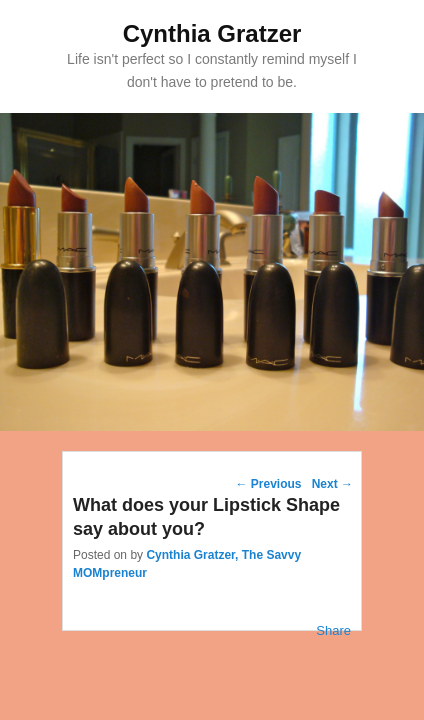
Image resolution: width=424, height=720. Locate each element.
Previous (269, 484)
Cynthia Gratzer (212, 33)
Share (333, 630)
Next (332, 484)
